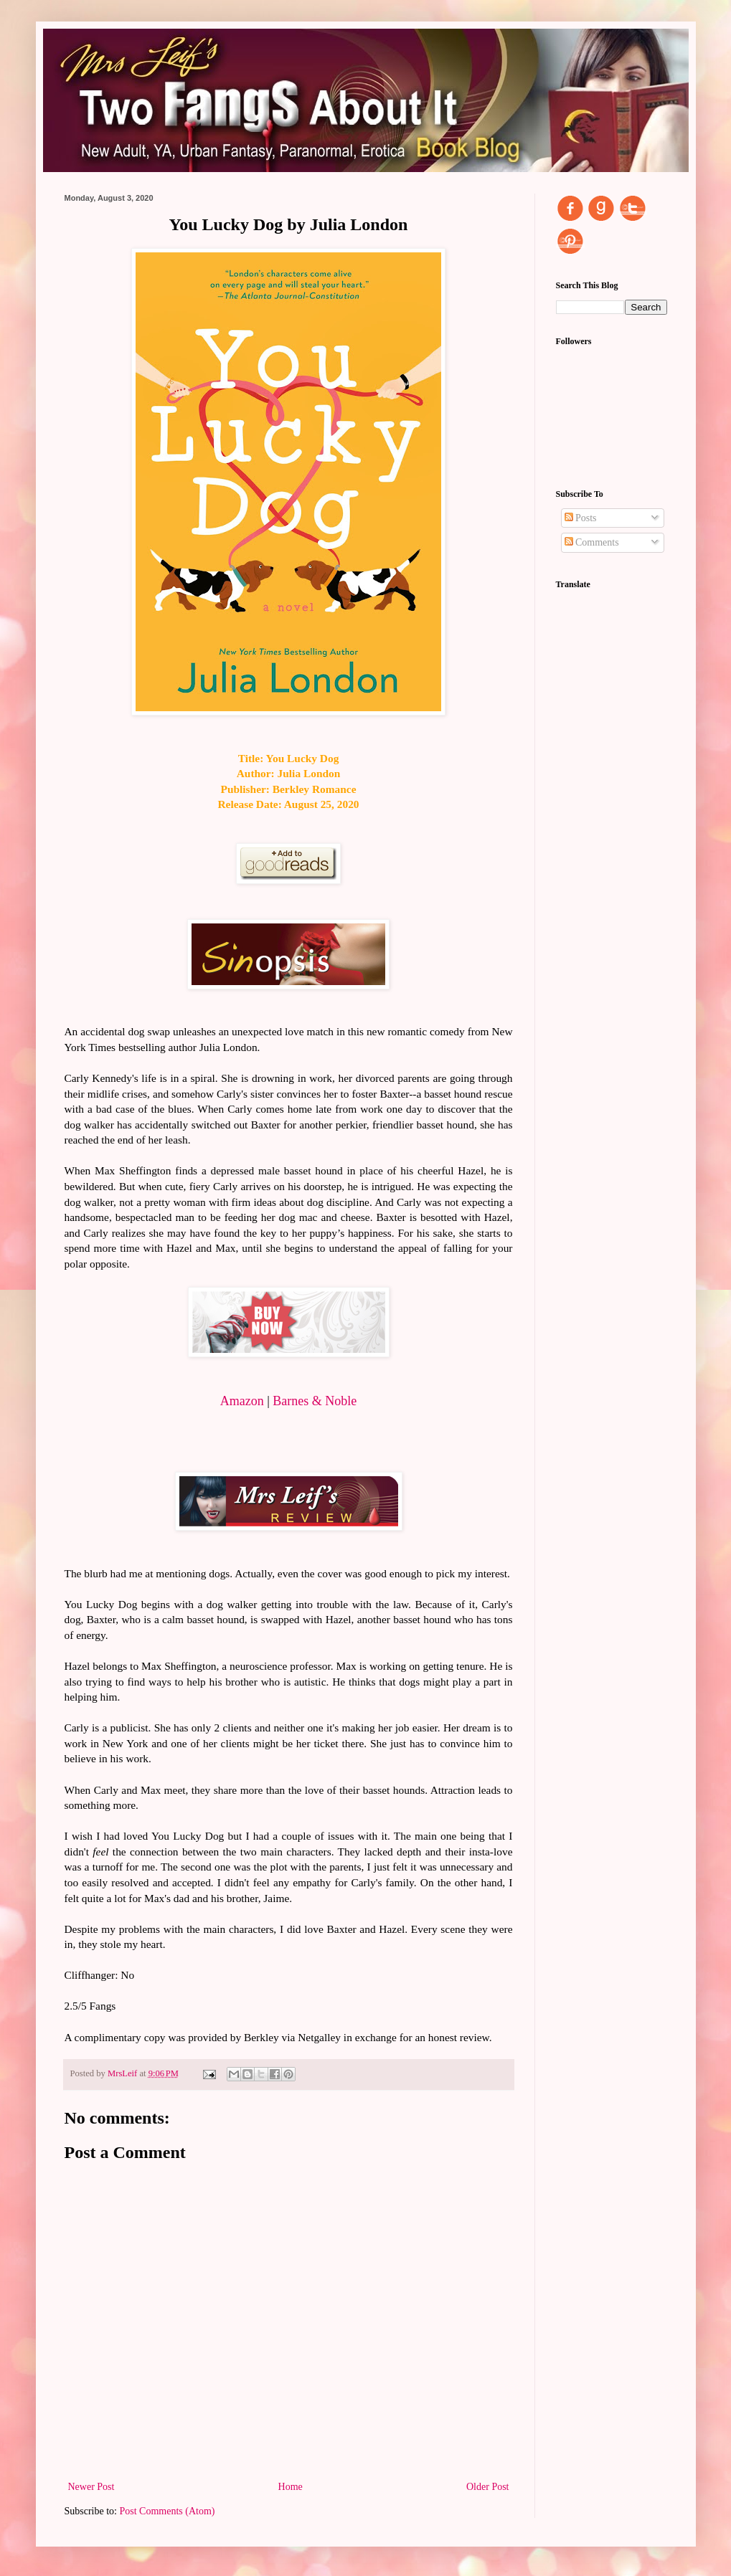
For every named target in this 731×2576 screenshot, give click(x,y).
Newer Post (91, 2486)
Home (290, 2486)
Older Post (487, 2486)
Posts (581, 518)
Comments (592, 542)
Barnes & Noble (315, 1401)
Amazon (242, 1401)
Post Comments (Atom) (167, 2511)
